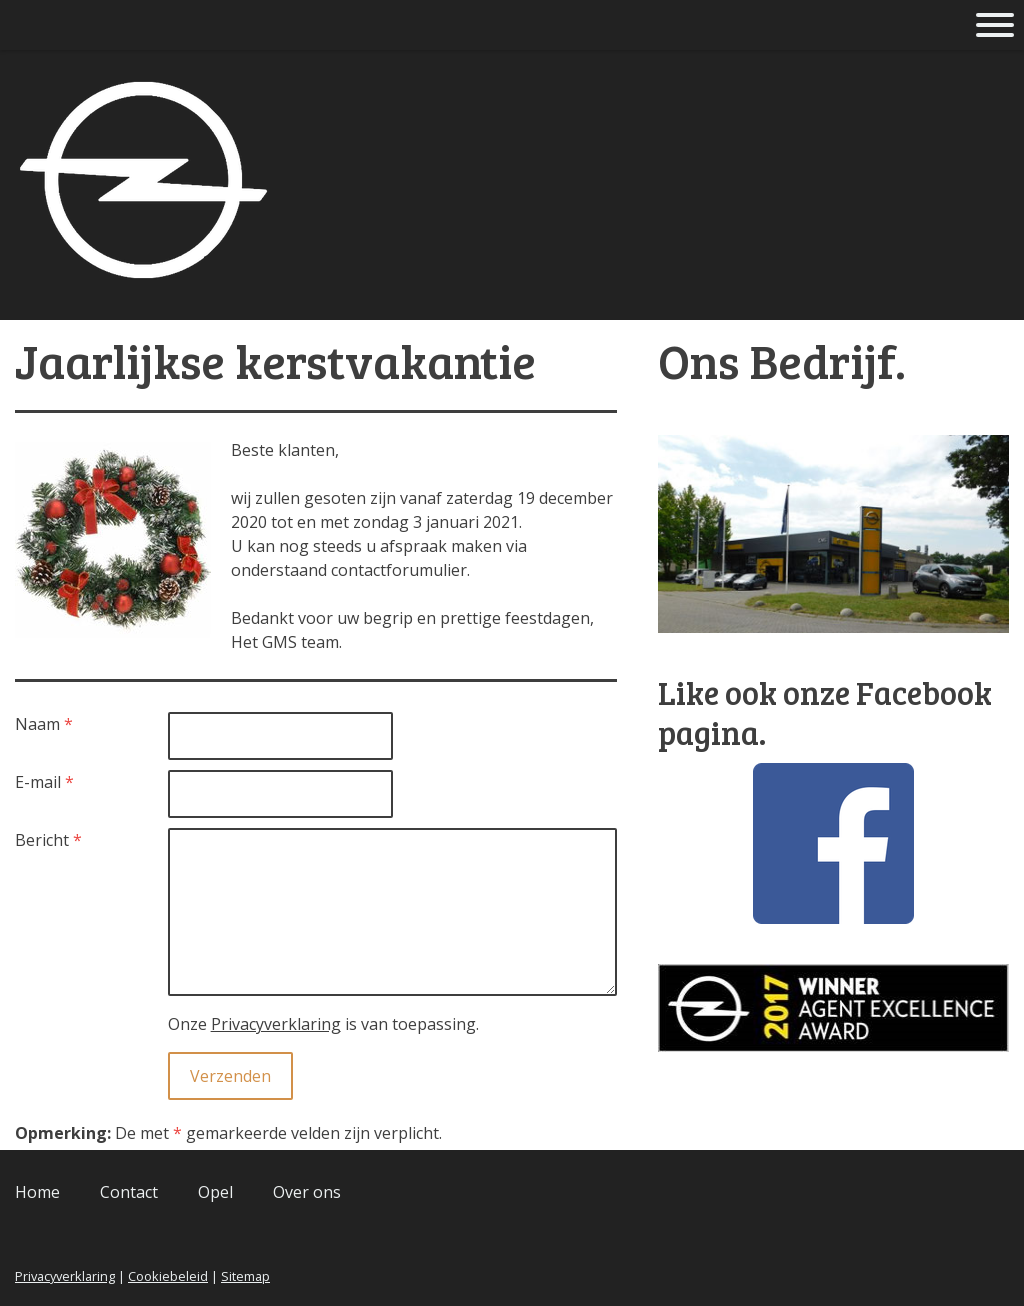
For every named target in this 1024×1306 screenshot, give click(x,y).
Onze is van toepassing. (323, 1024)
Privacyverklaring (276, 1024)
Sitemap (245, 1276)
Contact (129, 1192)
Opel (215, 1192)
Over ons (307, 1192)
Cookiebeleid (168, 1276)
